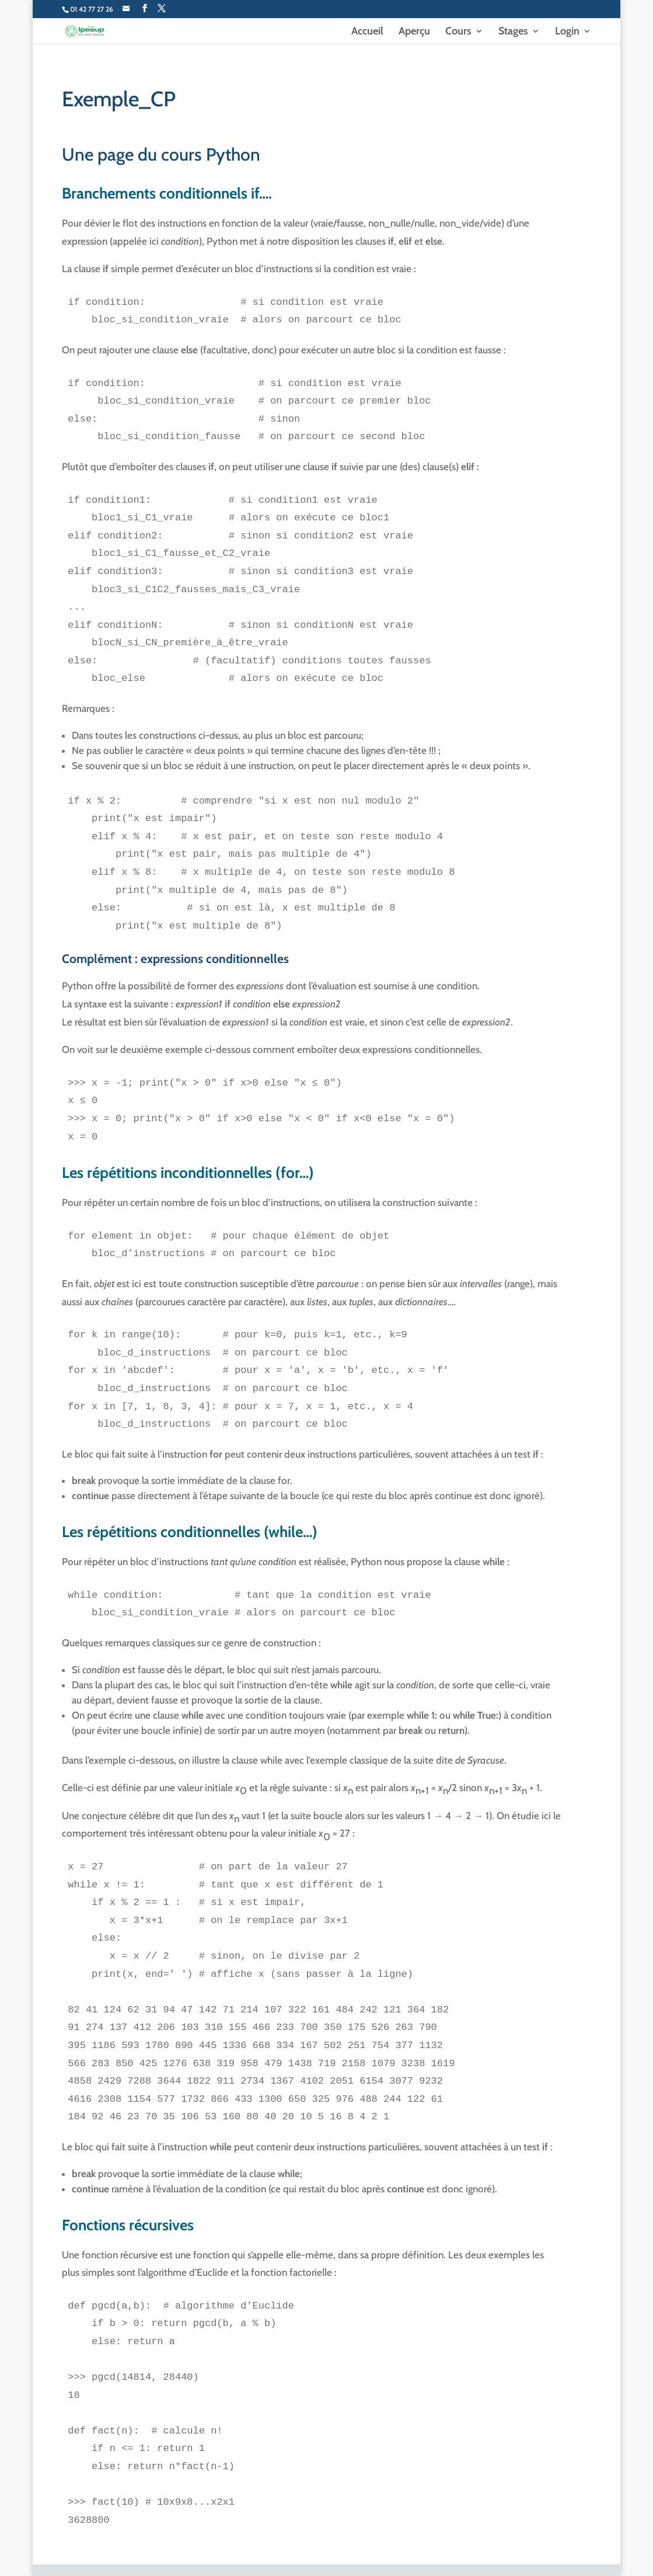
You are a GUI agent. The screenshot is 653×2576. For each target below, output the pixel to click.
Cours (458, 32)
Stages (513, 32)
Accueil (367, 32)
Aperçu (414, 32)
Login (567, 32)
